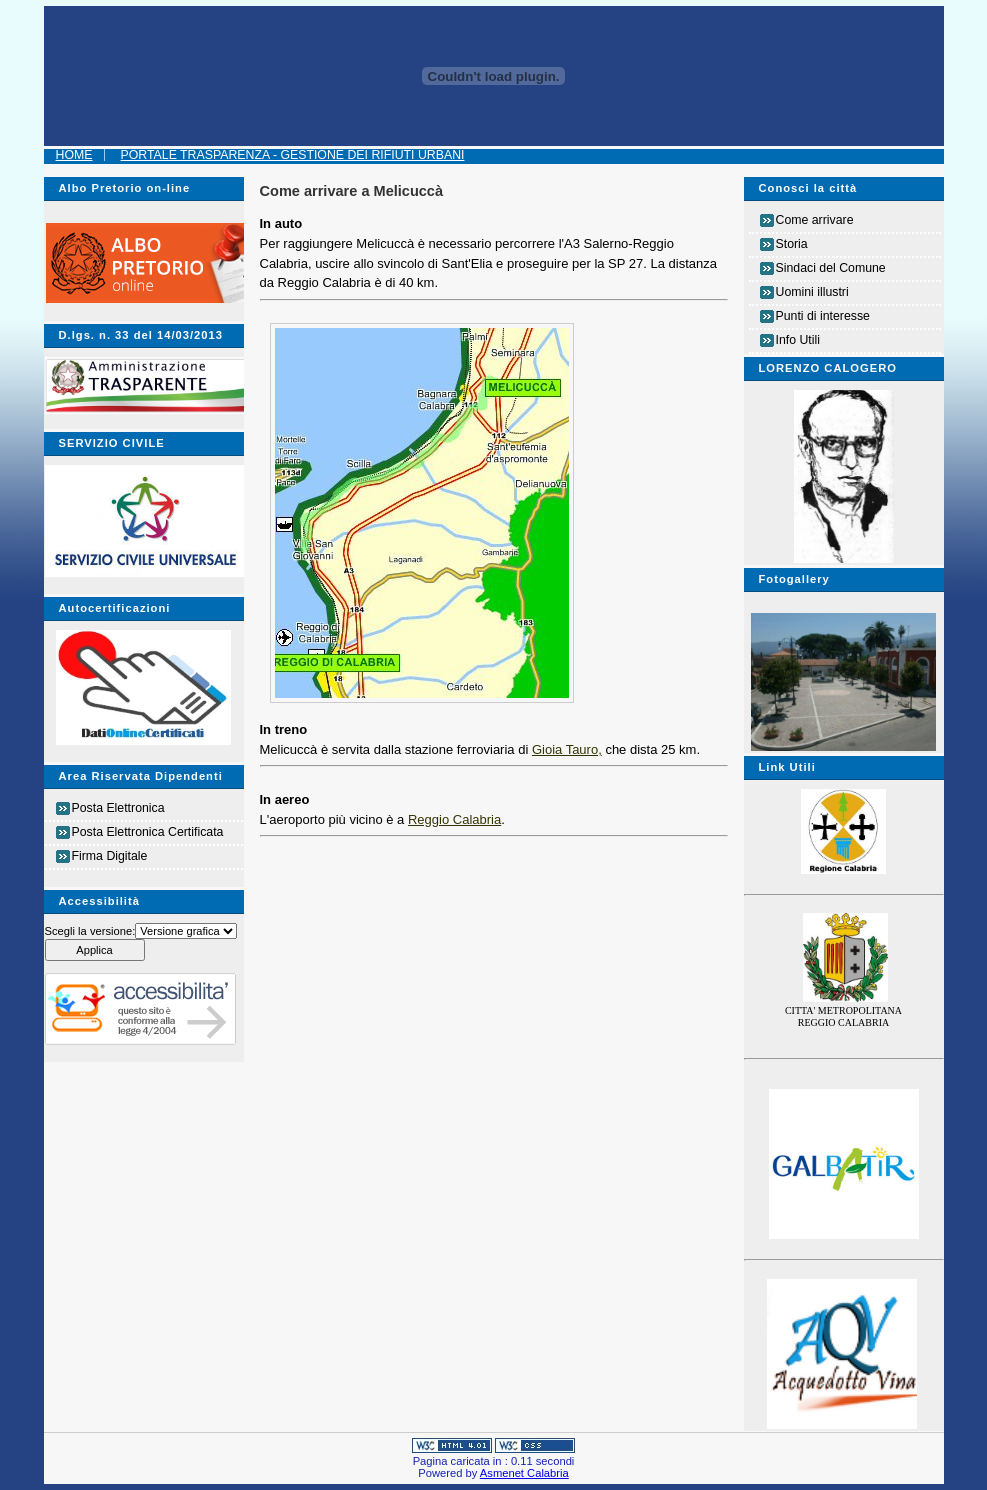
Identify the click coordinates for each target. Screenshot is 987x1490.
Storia (792, 244)
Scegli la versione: (90, 931)
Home (74, 155)
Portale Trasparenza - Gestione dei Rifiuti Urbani (293, 155)
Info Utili (798, 340)
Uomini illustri (812, 292)
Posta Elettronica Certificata (148, 832)
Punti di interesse (823, 316)
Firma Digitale (110, 856)
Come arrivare (815, 220)
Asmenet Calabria (524, 1473)
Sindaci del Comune (831, 268)
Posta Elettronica (118, 808)
